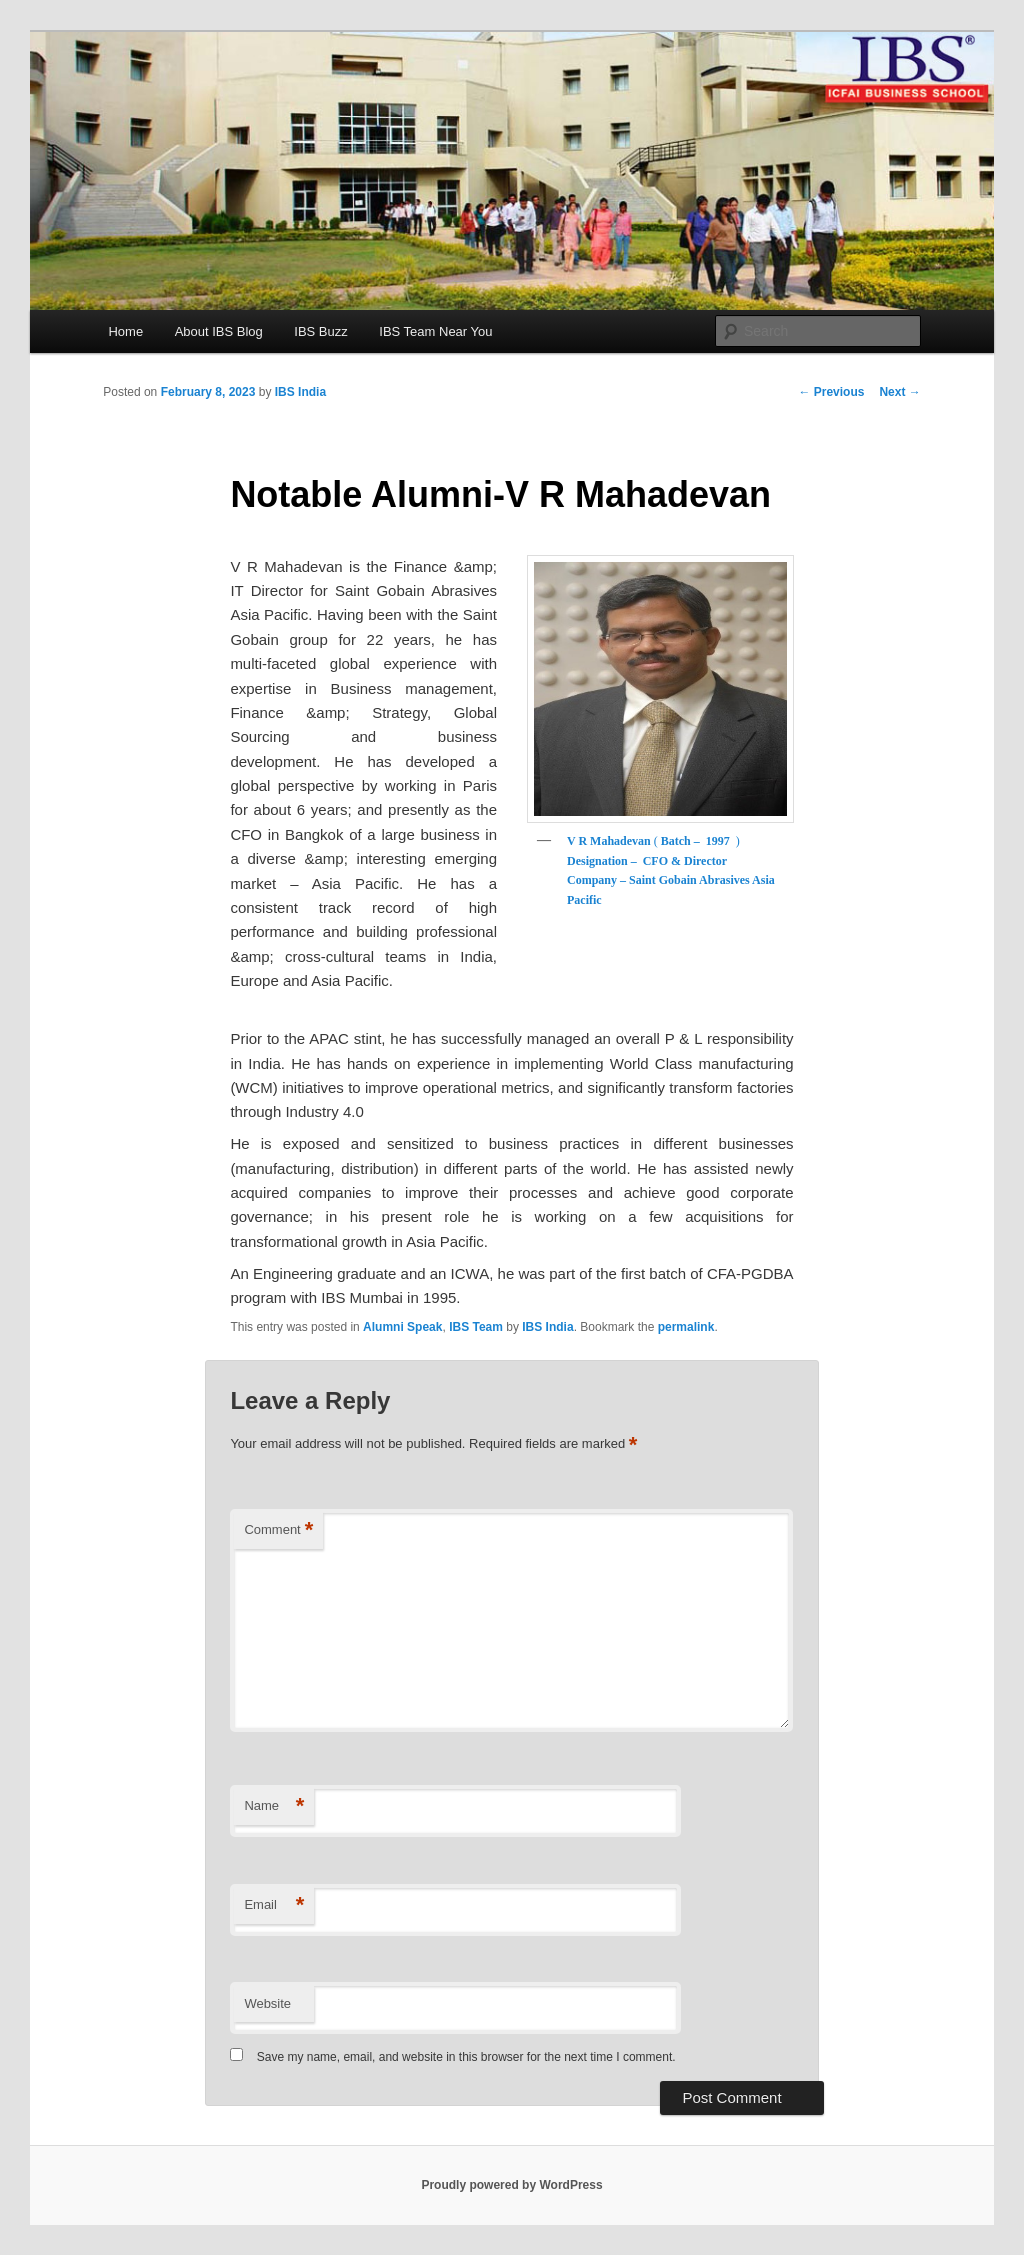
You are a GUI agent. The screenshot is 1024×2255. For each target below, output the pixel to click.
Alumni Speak (402, 1327)
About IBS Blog (219, 331)
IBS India (300, 392)
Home (125, 331)
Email (274, 1905)
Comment (278, 1530)
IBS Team (476, 1327)
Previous (831, 392)
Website (267, 2003)
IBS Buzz (320, 331)
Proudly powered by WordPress (511, 2185)
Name (274, 1806)
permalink (686, 1327)
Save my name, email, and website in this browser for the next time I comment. (466, 2057)
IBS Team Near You (435, 331)
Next (899, 392)
